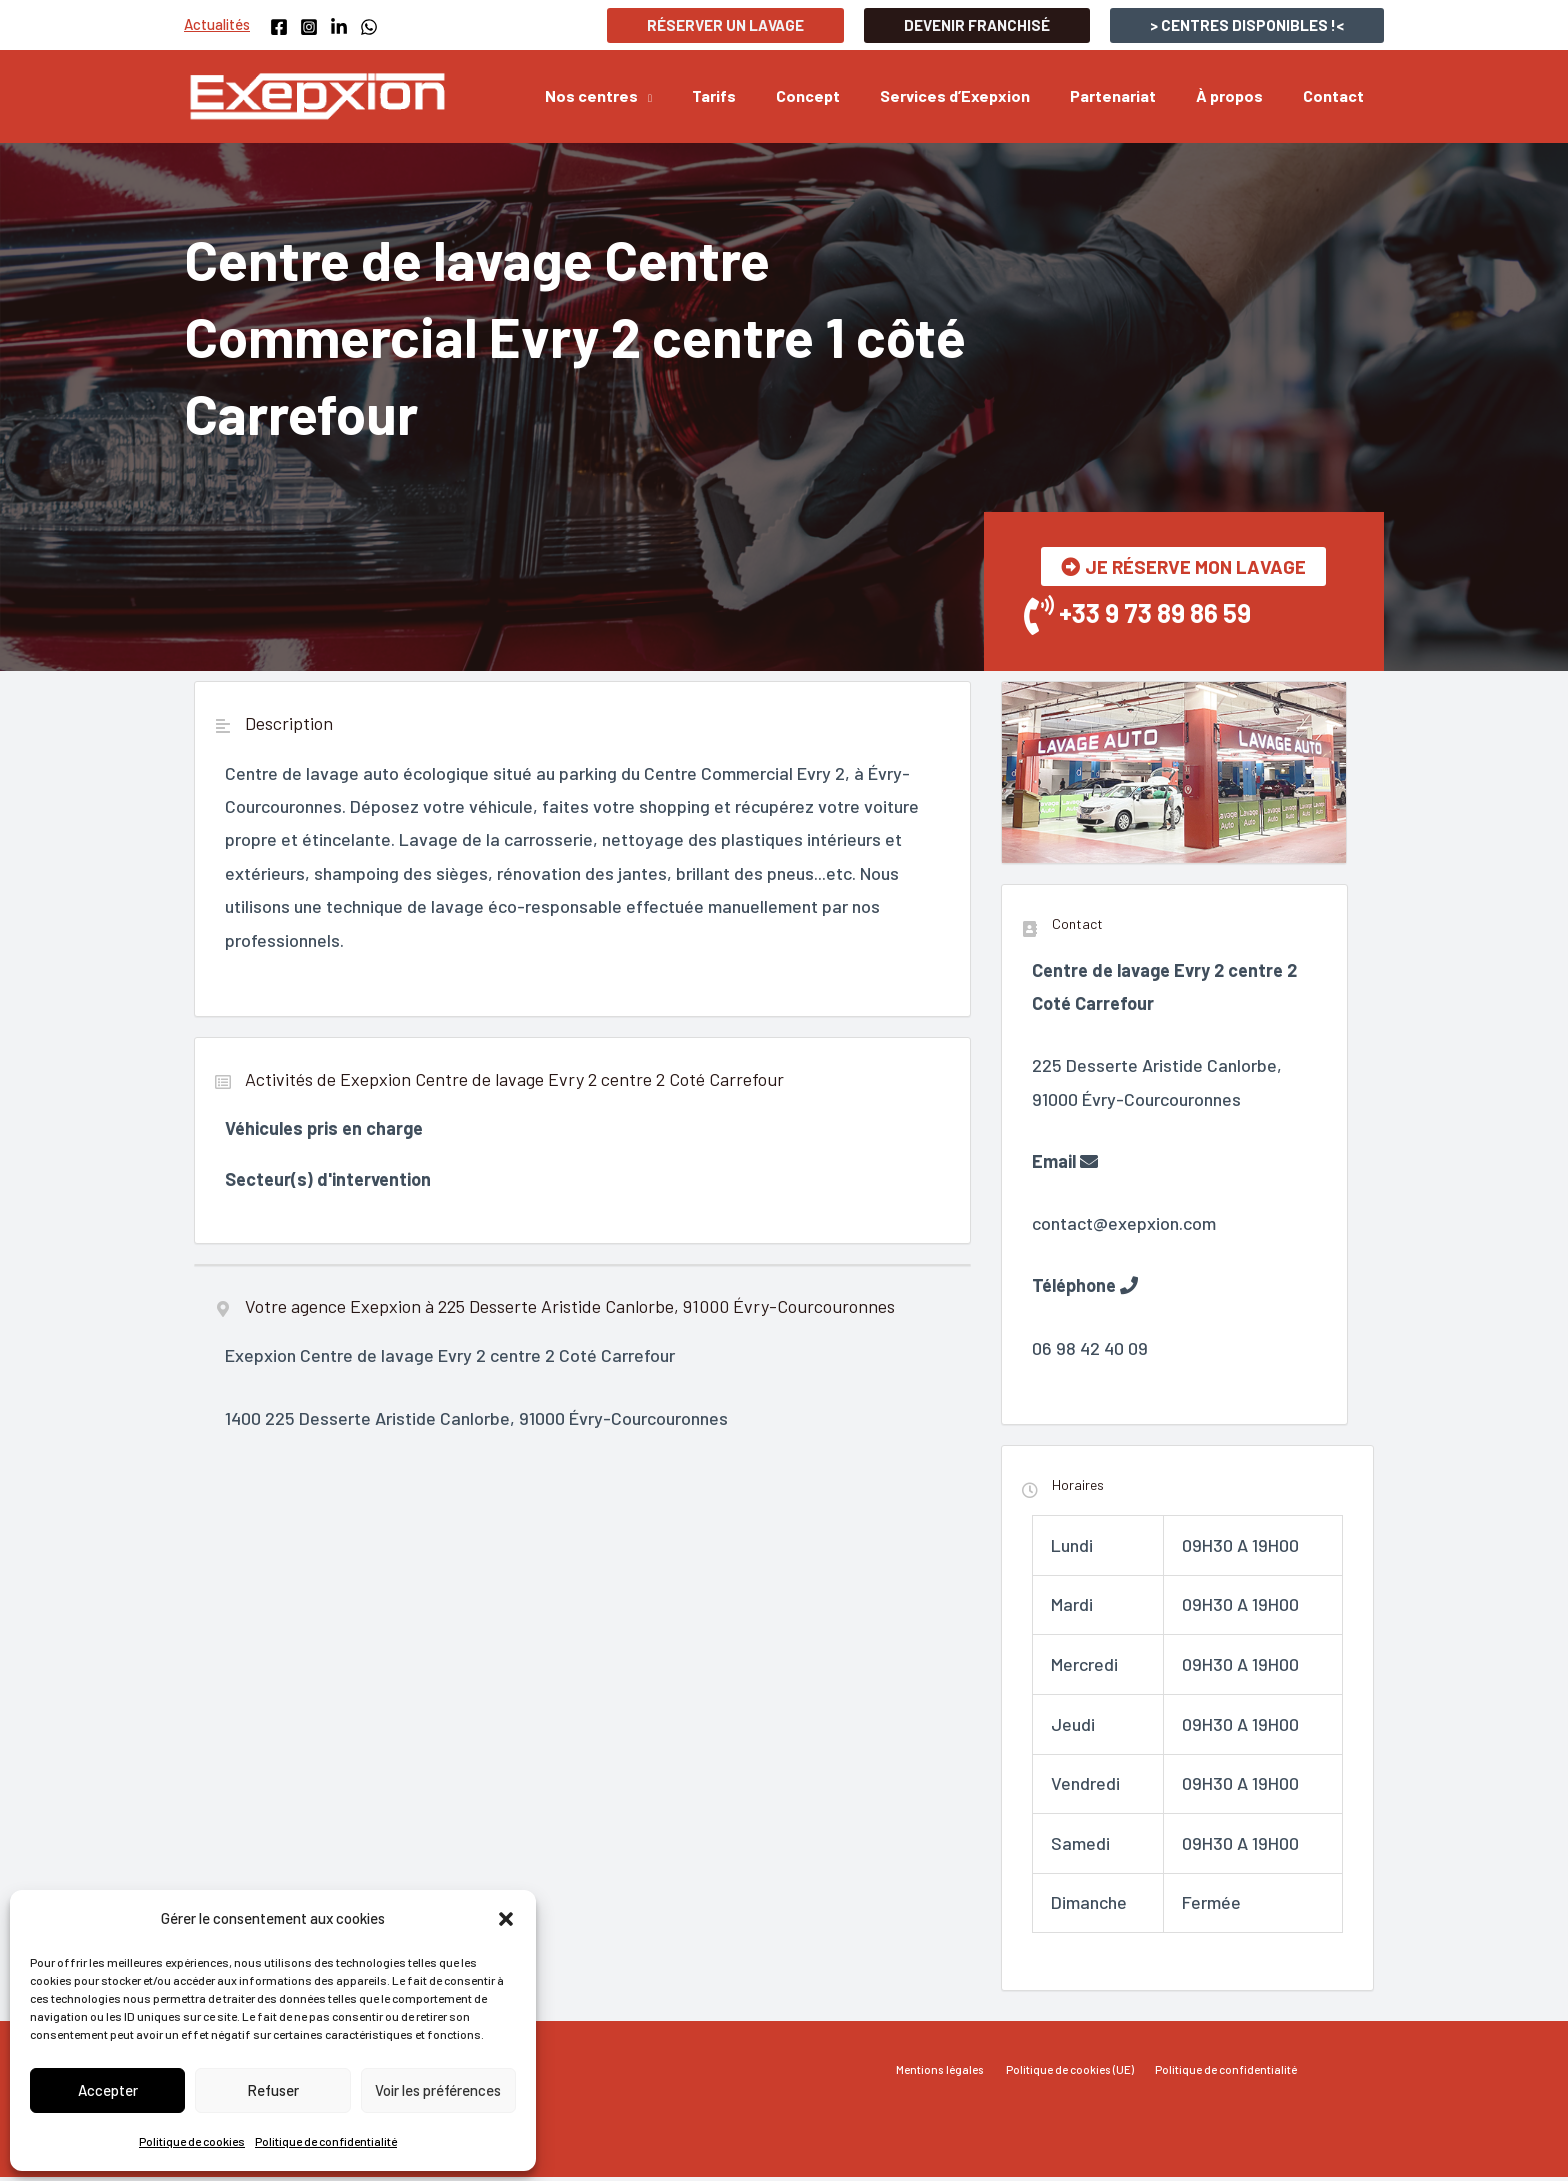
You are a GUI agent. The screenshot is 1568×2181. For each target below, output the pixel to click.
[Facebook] (279, 27)
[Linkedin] (339, 27)
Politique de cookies (192, 2141)
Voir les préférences (438, 2090)
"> (448, 1723)
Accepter (108, 2090)
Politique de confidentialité (326, 2141)
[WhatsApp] (369, 27)
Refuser (273, 2090)
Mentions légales (949, 2074)
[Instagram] (309, 27)
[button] (506, 1919)
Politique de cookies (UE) (1070, 2074)
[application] (697, 96)
